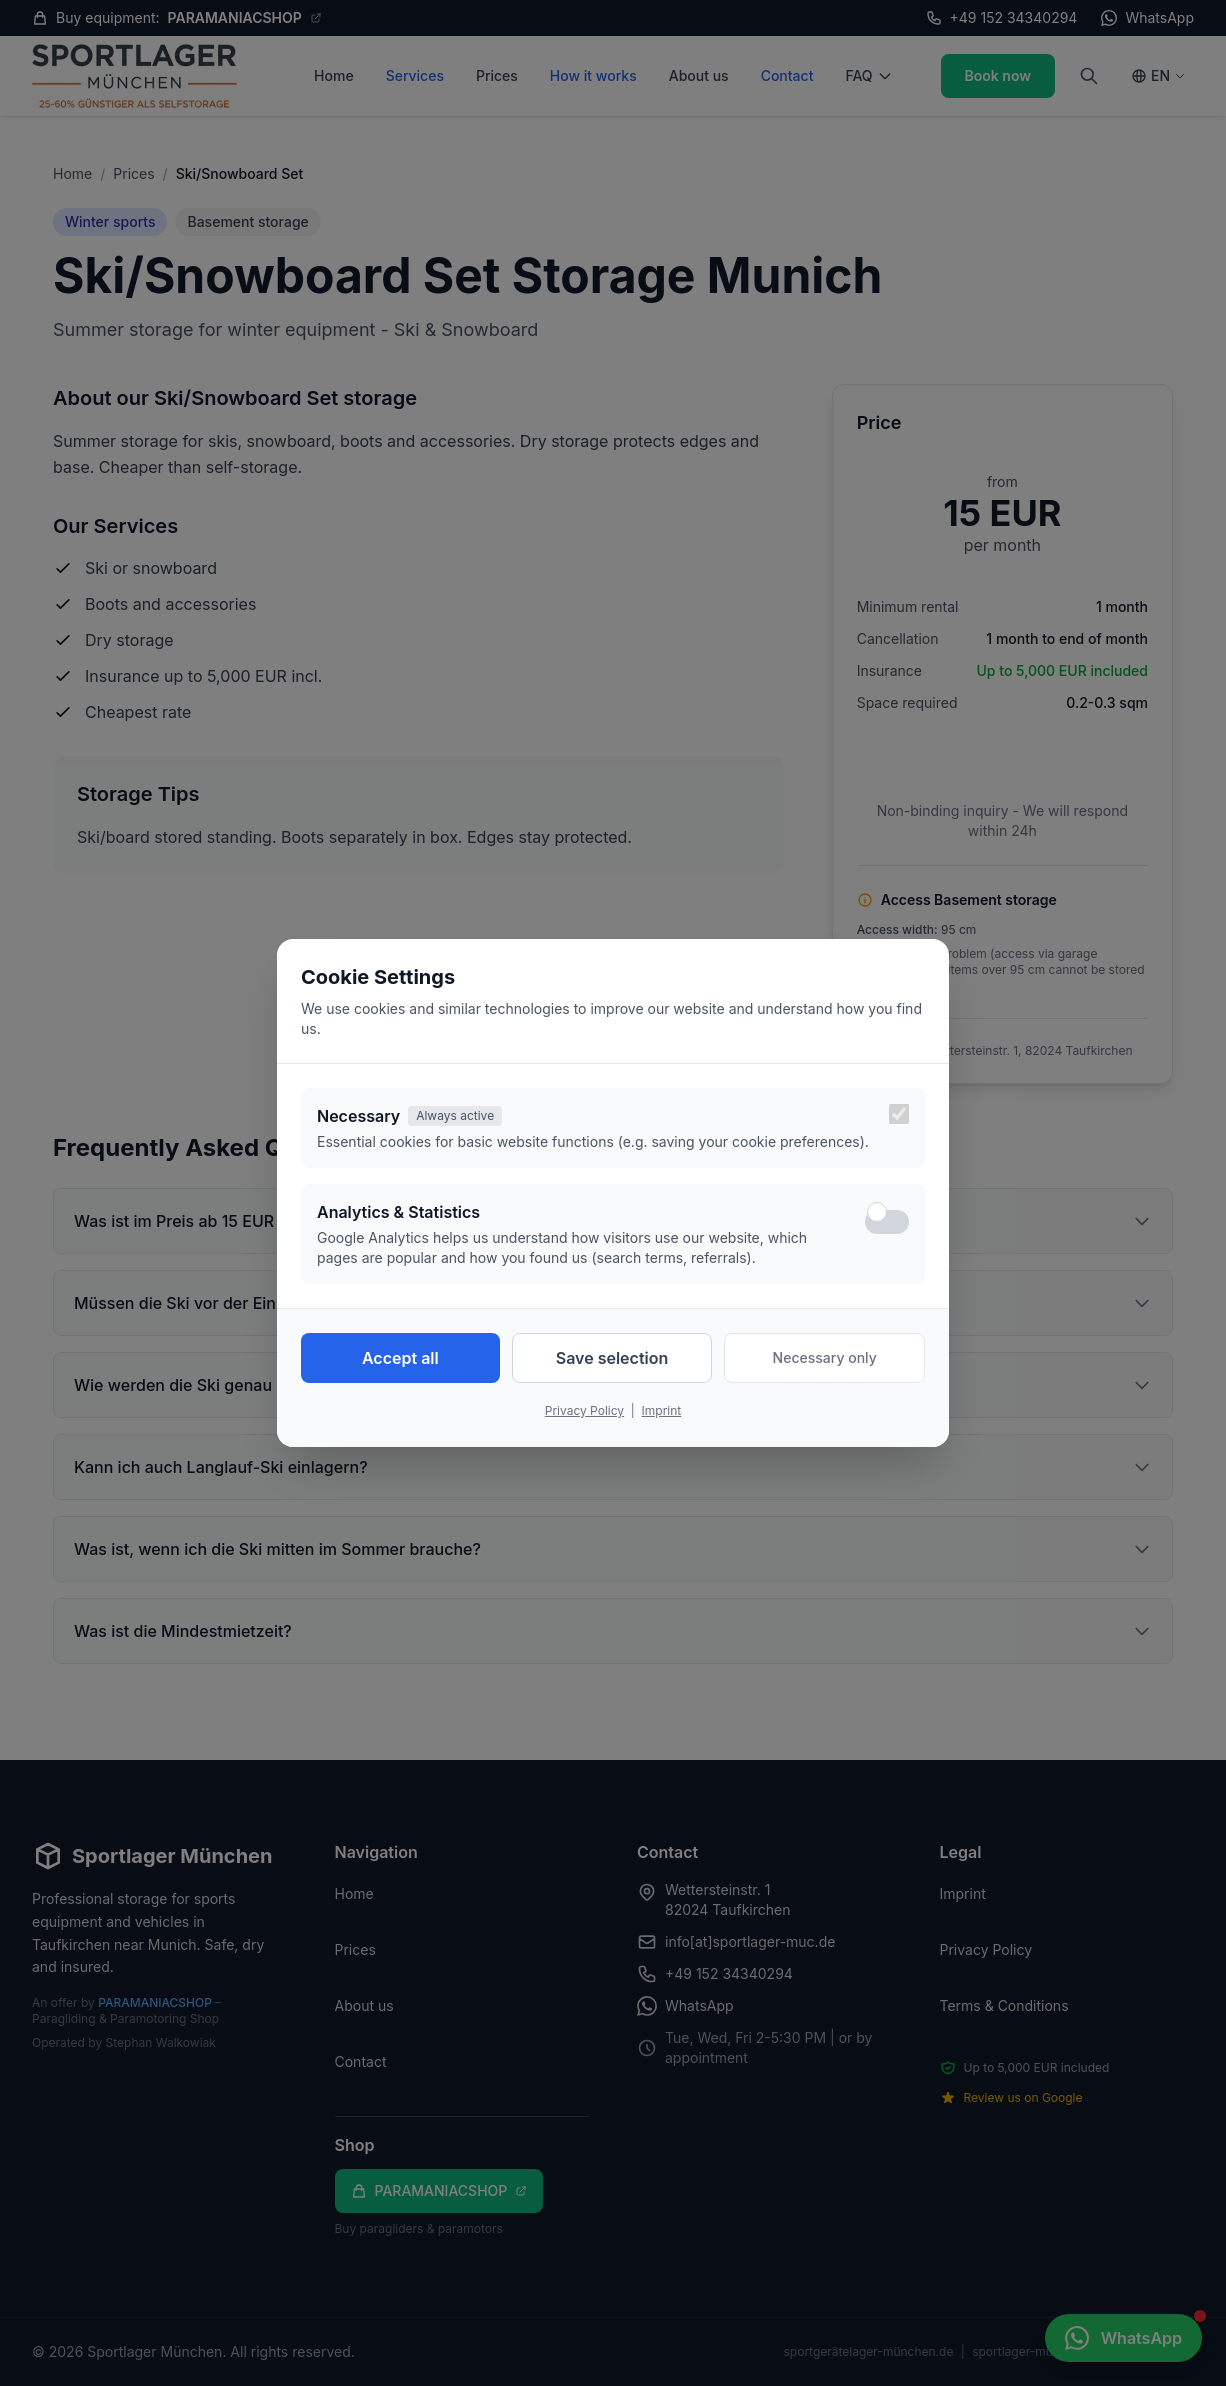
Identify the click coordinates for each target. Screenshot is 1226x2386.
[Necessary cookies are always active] (899, 1114)
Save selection (612, 1358)
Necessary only (825, 1357)
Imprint (662, 1410)
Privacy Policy (584, 1410)
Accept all (400, 1358)
